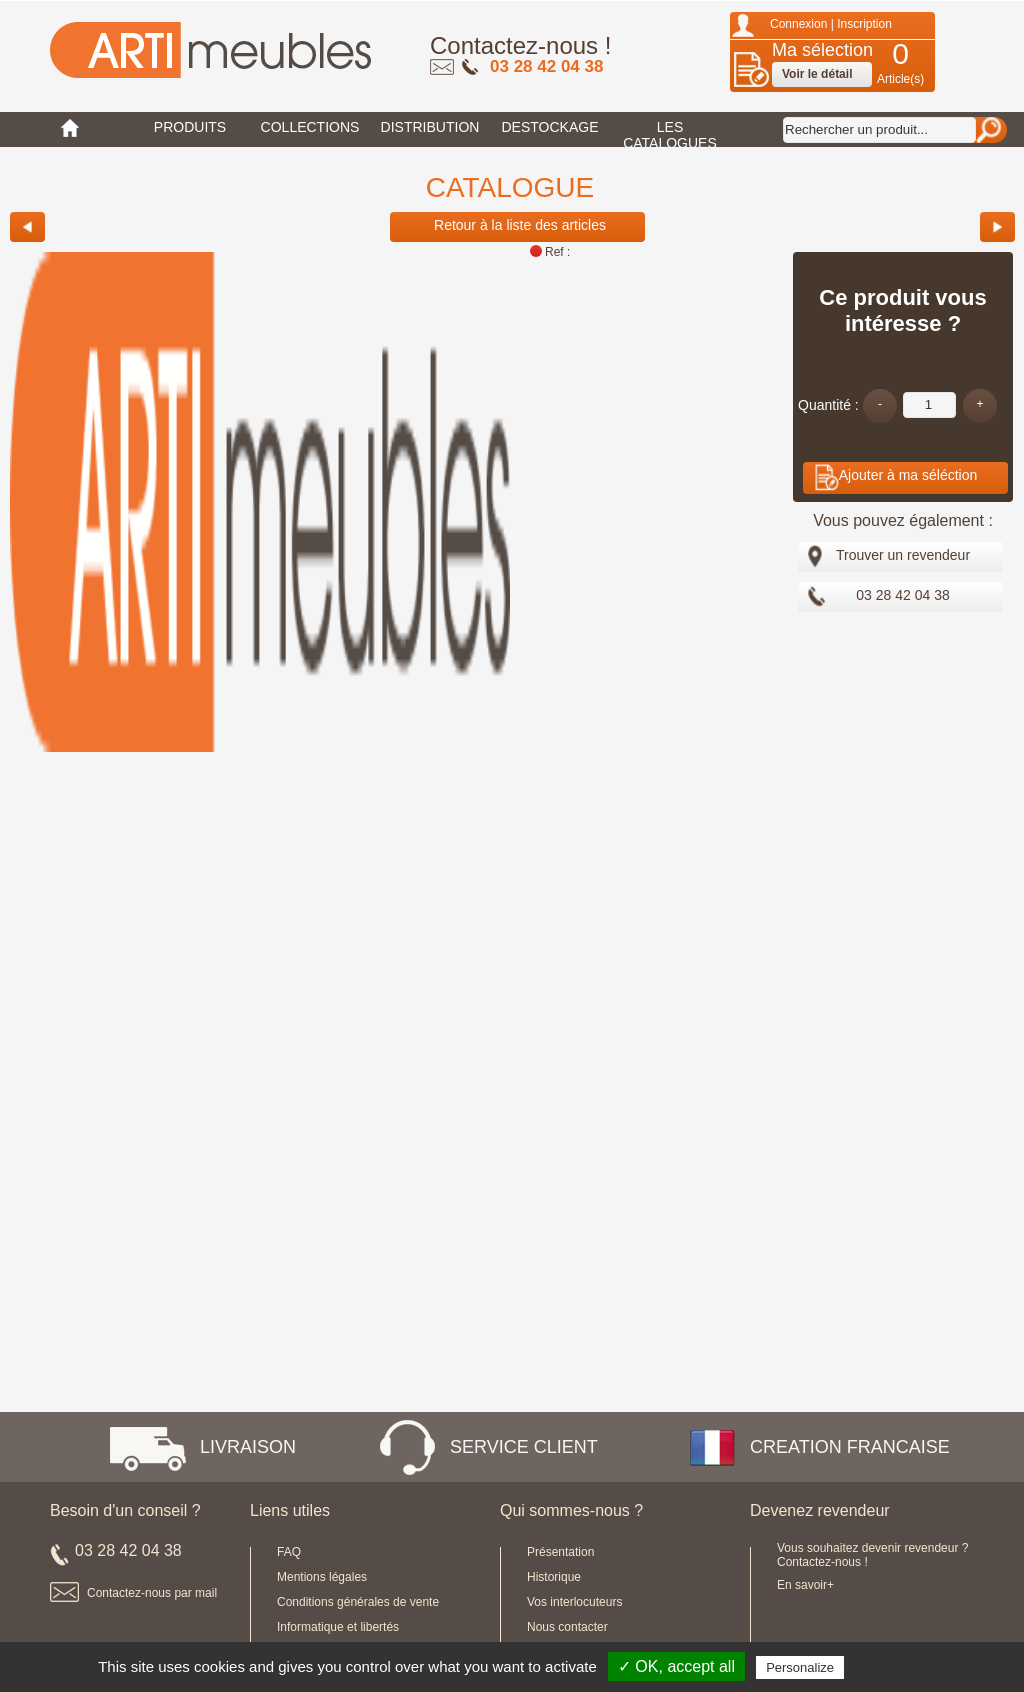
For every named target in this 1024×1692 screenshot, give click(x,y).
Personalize (800, 1667)
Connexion (798, 24)
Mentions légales (322, 1577)
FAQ (289, 1552)
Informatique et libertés (338, 1627)
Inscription (864, 24)
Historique (554, 1577)
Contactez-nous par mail (152, 1593)
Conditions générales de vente (358, 1602)
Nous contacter (567, 1627)
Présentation (560, 1552)
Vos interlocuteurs (574, 1602)
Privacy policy (897, 1667)
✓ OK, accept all (676, 1666)
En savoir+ (805, 1585)
